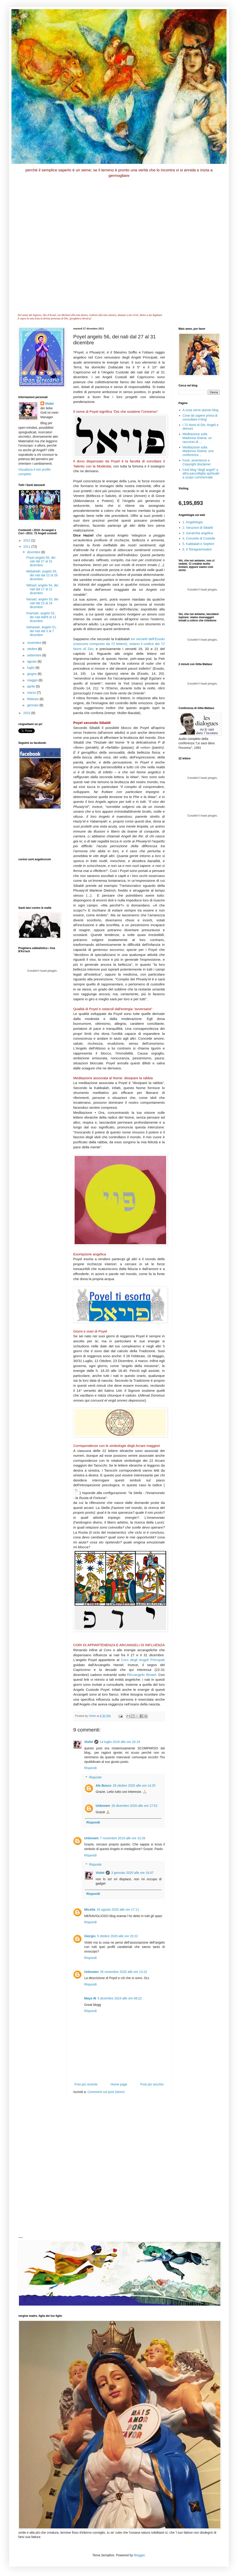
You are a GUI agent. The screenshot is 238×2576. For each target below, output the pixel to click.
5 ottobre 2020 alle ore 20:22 (117, 1936)
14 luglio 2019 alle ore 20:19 (120, 1742)
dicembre (34, 552)
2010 (27, 713)
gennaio (33, 705)
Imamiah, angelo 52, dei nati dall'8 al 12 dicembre (41, 617)
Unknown (103, 1805)
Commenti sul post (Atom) (105, 2092)
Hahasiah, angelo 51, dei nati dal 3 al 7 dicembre (41, 631)
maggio (32, 680)
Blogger (139, 2555)
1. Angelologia (193, 522)
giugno (32, 674)
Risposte (95, 1777)
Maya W (90, 1998)
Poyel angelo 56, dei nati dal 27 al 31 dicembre (40, 561)
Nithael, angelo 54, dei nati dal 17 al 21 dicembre (42, 589)
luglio (31, 667)
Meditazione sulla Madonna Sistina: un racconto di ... (197, 438)
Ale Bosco (103, 1785)
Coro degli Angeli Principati (143, 1660)
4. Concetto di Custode (199, 538)
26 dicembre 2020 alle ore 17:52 (134, 1805)
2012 (27, 540)
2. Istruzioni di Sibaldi (198, 527)
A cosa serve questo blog (200, 410)
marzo (32, 692)
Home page (119, 2084)
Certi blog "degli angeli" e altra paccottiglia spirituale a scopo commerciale (201, 473)
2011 (27, 546)
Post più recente (85, 2084)
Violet (88, 1742)
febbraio (33, 699)
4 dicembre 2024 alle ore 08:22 (119, 1998)
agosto (32, 661)
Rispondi (90, 1768)
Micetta (89, 1909)
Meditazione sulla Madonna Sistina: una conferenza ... (198, 451)
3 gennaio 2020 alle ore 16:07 (132, 1873)
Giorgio (90, 1936)
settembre (34, 655)
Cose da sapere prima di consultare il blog (200, 417)
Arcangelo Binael (142, 1675)
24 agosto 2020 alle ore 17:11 (118, 1909)
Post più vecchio (152, 2084)
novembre (34, 643)
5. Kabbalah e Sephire (198, 544)
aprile (31, 686)
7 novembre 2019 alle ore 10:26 (122, 1838)
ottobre (32, 649)
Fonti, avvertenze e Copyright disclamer (197, 462)
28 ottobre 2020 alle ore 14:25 (134, 1785)
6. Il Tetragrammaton (197, 549)
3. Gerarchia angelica (198, 533)
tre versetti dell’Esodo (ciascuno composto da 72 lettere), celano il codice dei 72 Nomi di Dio (119, 644)
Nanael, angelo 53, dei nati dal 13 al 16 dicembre (42, 603)
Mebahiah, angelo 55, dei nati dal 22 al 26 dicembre (41, 575)
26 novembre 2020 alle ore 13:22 (123, 1972)
